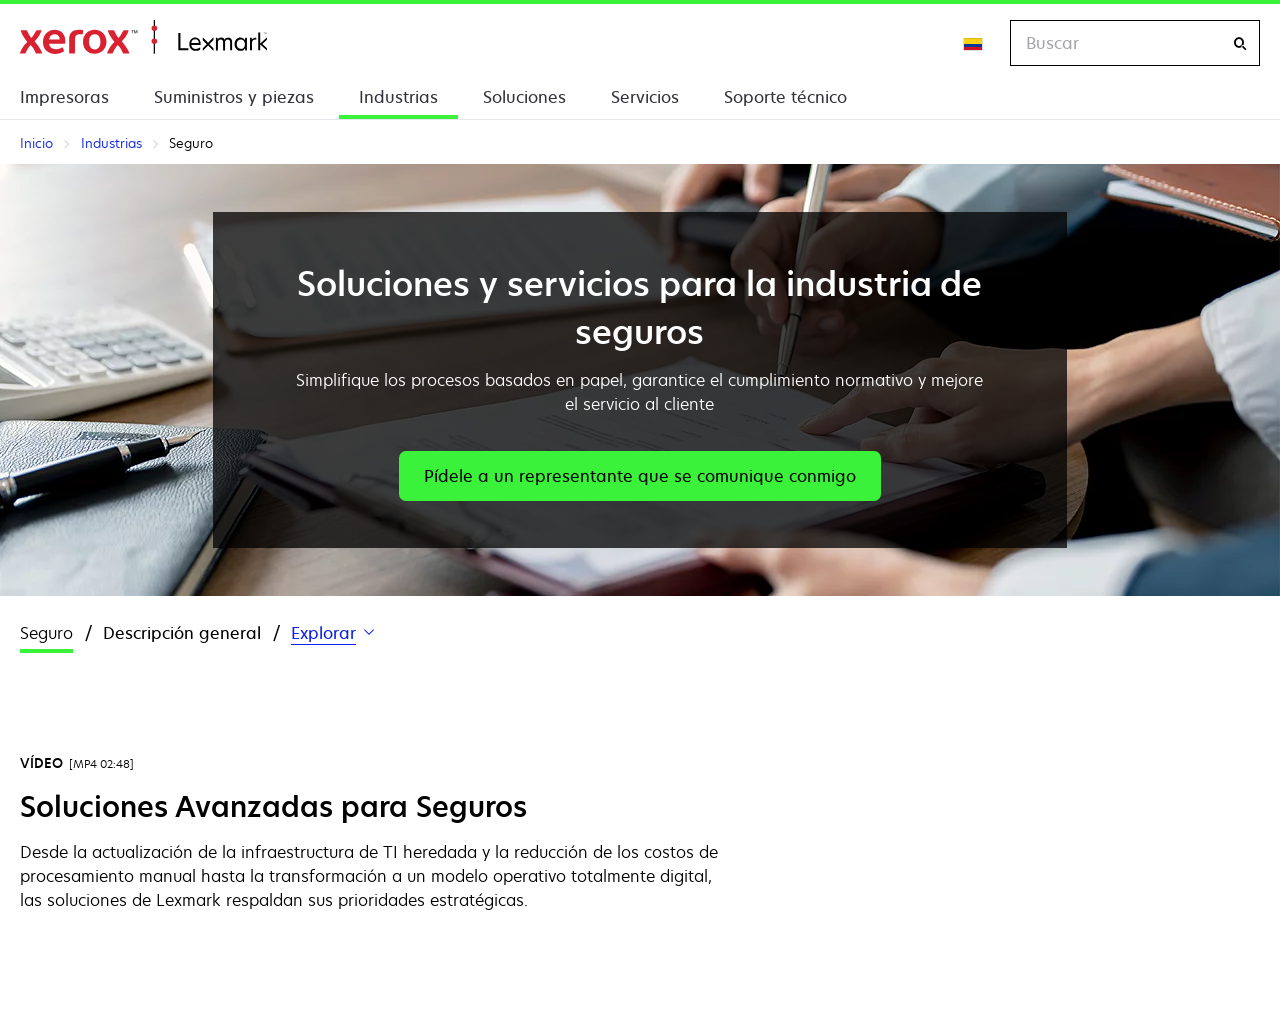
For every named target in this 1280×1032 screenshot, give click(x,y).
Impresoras (64, 97)
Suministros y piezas (234, 97)
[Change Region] (974, 43)
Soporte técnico (785, 97)
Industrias (398, 97)
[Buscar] (1240, 43)
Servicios (645, 97)
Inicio (143, 37)
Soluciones (524, 97)
